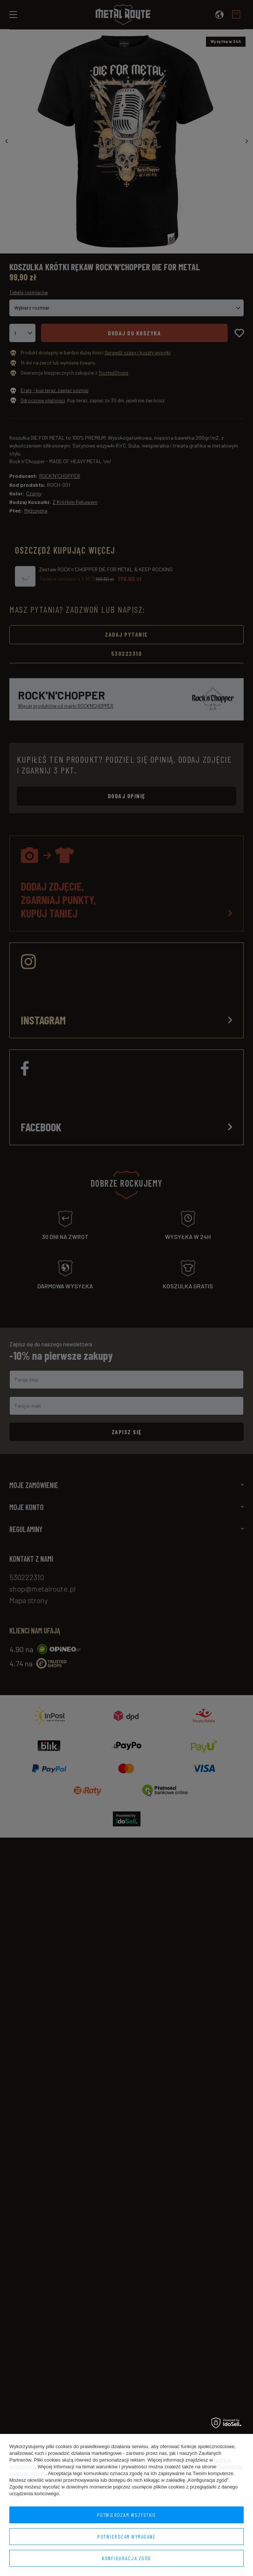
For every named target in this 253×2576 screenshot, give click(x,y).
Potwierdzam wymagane (126, 2536)
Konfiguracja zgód (126, 2558)
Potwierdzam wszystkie (126, 2515)
